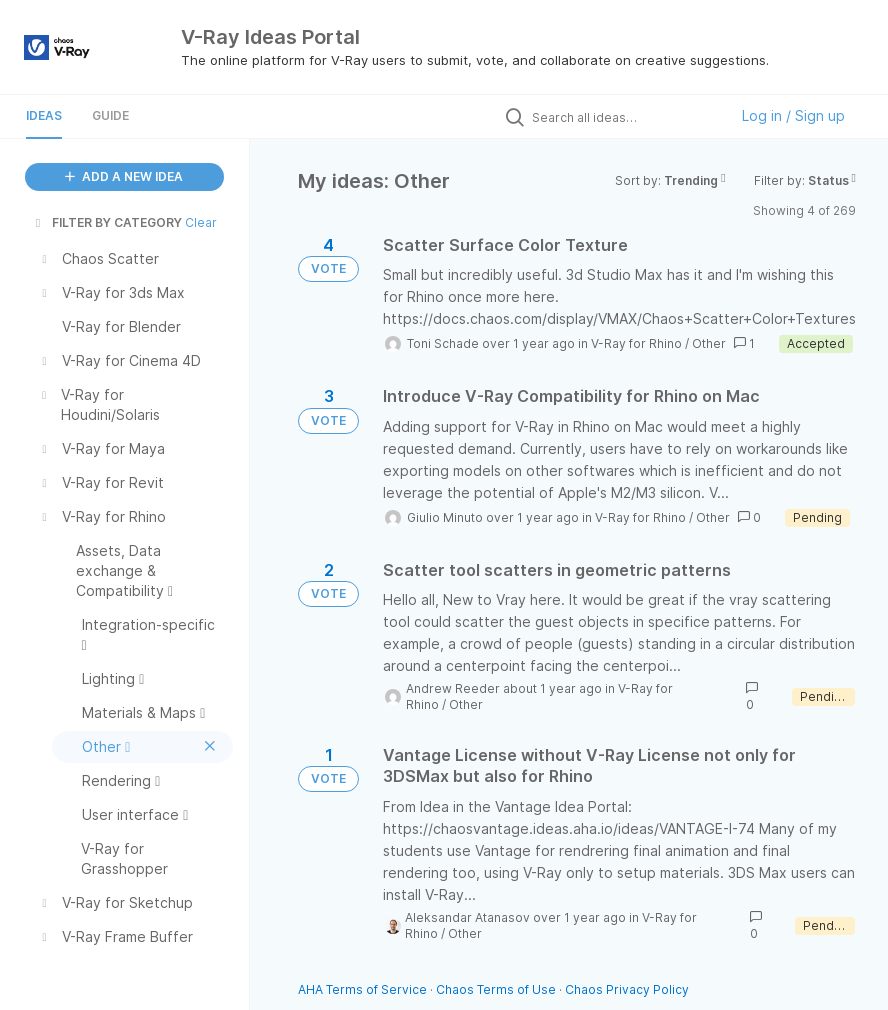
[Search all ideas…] (625, 117)
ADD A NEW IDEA (124, 176)
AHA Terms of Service (364, 989)
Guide (110, 115)
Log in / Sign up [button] (793, 115)
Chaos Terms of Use (496, 989)
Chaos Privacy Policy (627, 989)
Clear (201, 222)
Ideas (44, 115)
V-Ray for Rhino (636, 343)
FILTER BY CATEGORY (107, 222)
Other (709, 343)
